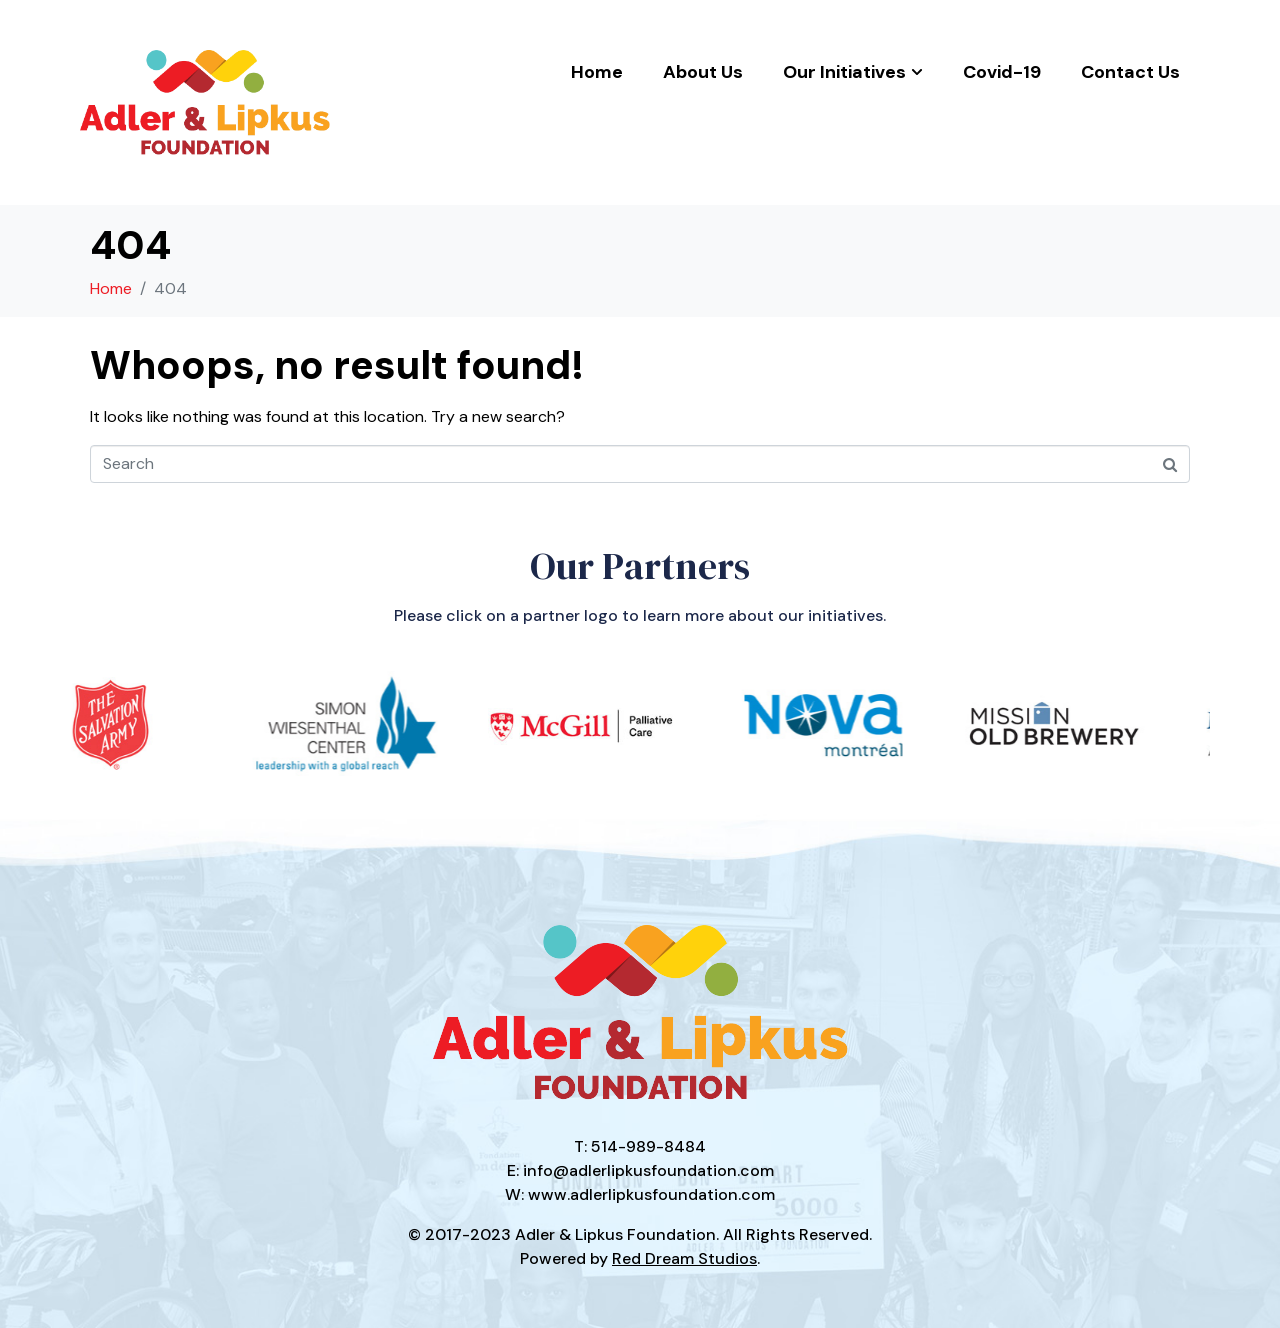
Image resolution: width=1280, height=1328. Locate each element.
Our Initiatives (853, 72)
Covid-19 (1002, 72)
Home (597, 72)
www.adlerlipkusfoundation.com (651, 1194)
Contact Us (1130, 72)
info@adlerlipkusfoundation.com (648, 1170)
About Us (703, 72)
